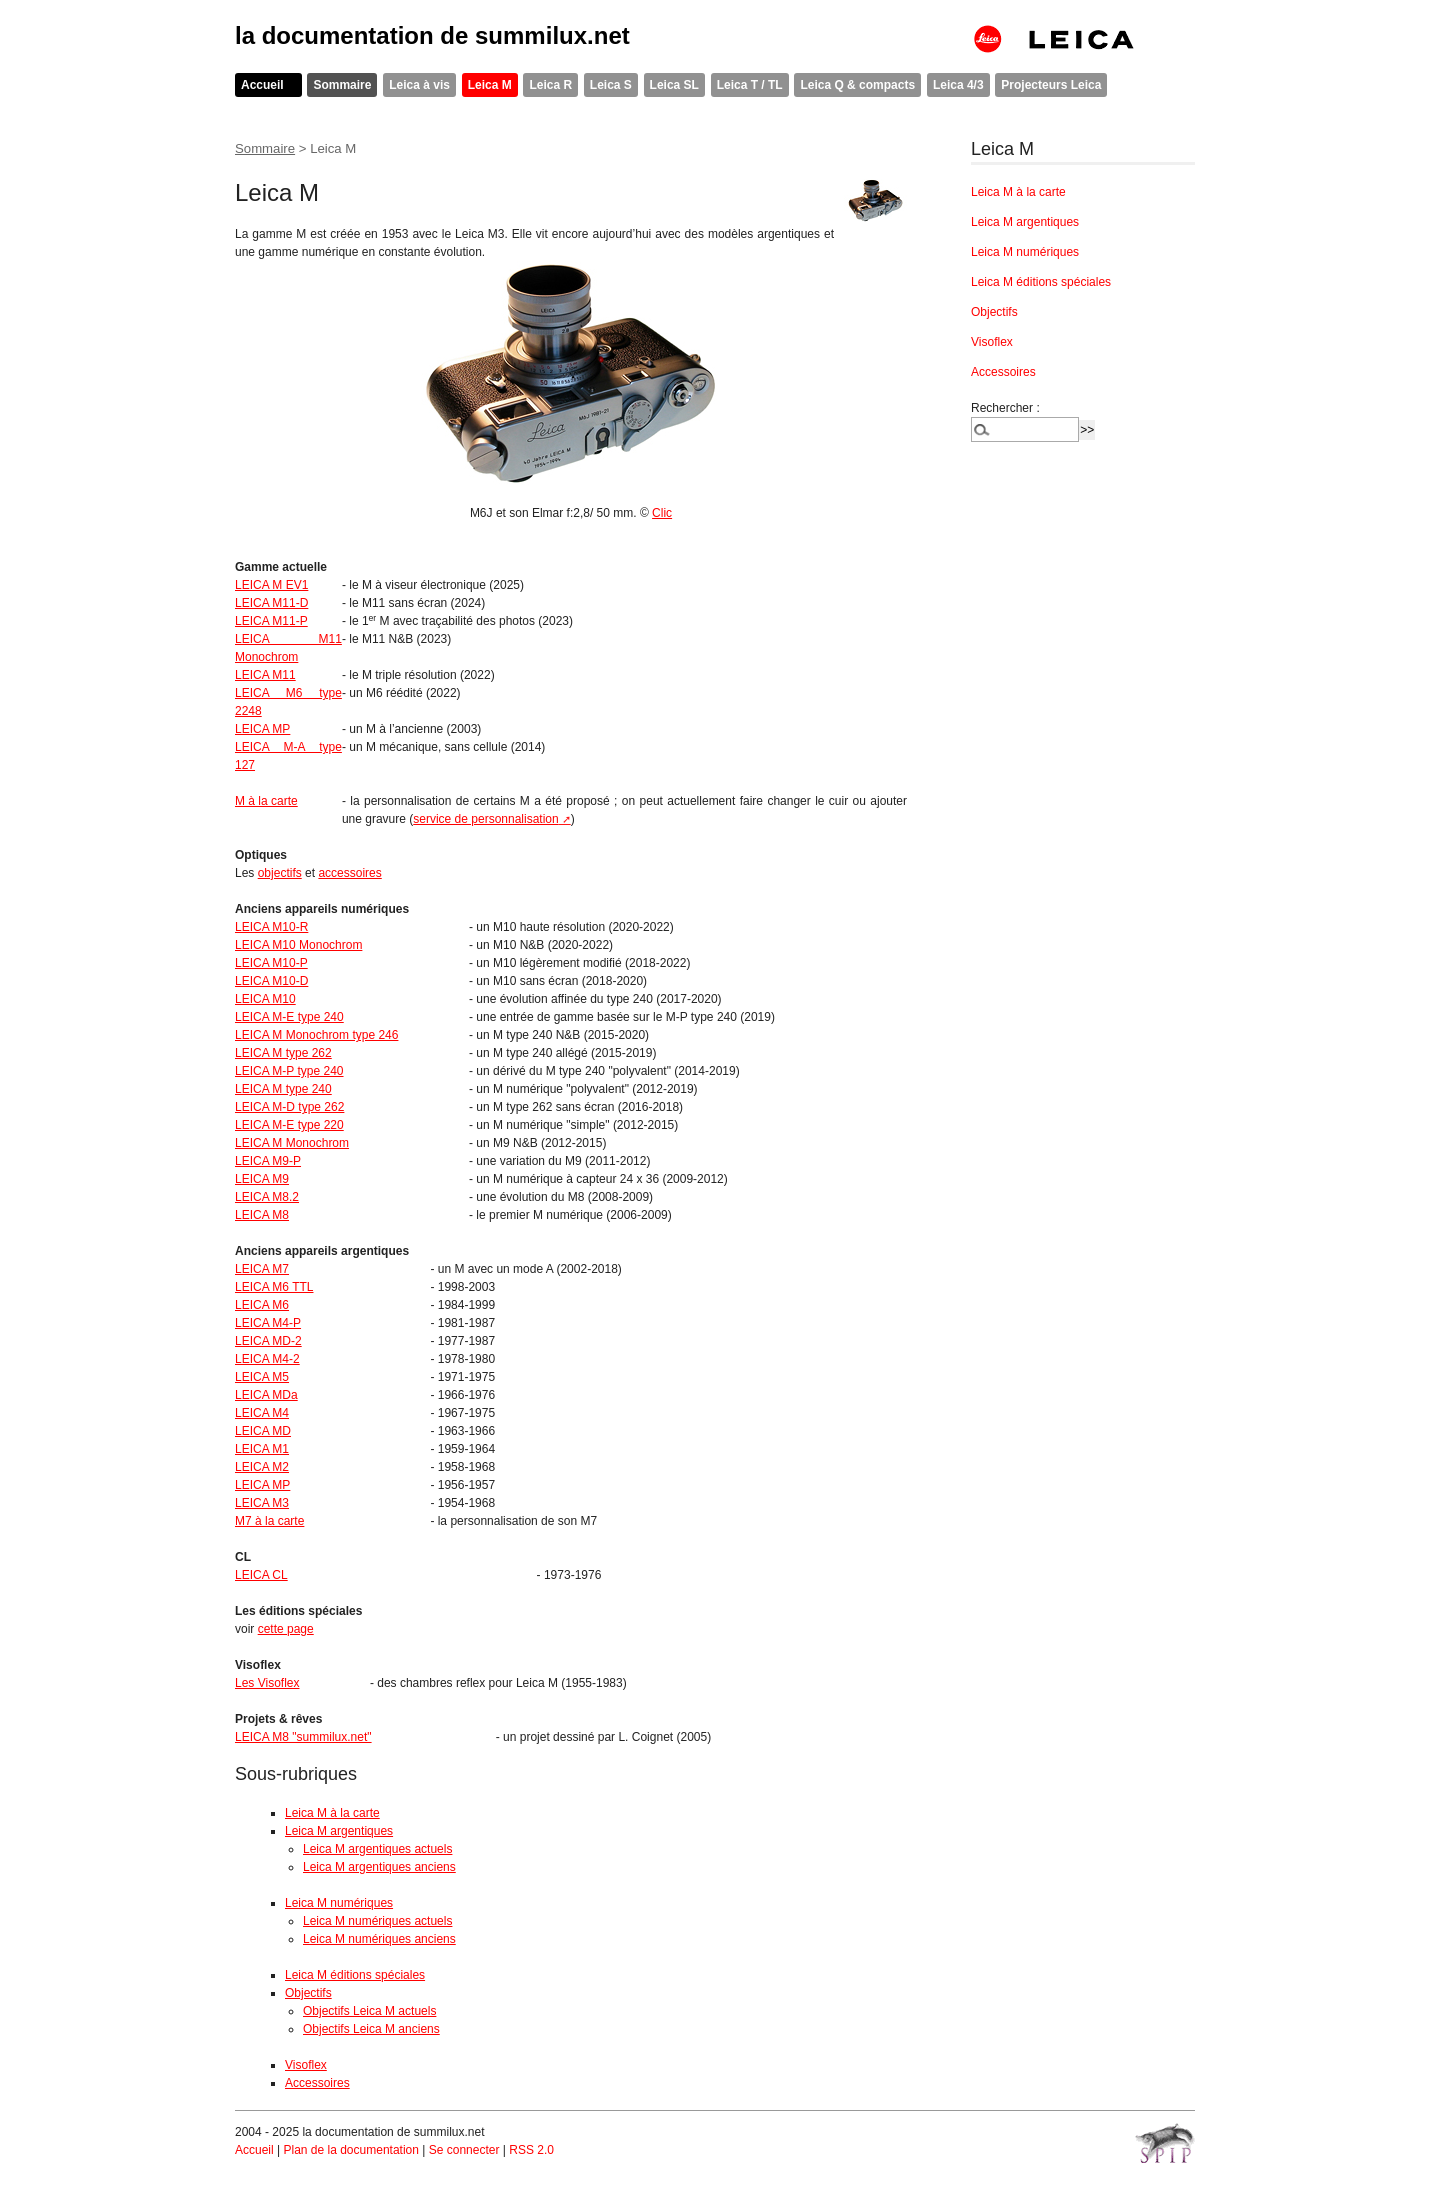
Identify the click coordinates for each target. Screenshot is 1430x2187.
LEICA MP (262, 729)
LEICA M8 (262, 1215)
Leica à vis (419, 85)
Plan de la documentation (350, 2150)
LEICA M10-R (271, 927)
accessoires (349, 873)
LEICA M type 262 (283, 1053)
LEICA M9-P (268, 1161)
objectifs (280, 873)
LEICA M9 (262, 1179)
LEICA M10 (265, 999)
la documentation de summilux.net (432, 35)
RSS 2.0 (531, 2150)
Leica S (611, 85)
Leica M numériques (339, 1903)
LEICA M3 (262, 1503)
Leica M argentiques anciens (379, 1867)
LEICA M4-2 (267, 1359)
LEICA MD (263, 1431)
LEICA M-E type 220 (289, 1125)
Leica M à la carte (332, 1813)
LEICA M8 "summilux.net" (303, 1737)
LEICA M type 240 (283, 1089)
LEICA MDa (266, 1395)
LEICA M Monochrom (292, 1143)
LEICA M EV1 (271, 585)
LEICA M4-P (268, 1323)
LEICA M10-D (271, 981)
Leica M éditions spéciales (355, 1975)
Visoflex (306, 2065)
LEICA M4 (262, 1413)
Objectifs (308, 1993)
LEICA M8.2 (267, 1197)
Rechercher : (1005, 408)
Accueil (262, 85)
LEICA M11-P (271, 621)
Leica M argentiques (339, 1831)
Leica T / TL (750, 85)
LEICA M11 (265, 675)
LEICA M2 (262, 1467)
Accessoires (317, 2083)
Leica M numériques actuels (377, 1921)
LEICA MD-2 (268, 1341)
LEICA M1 (262, 1449)
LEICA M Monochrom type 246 (316, 1035)
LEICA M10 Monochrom (298, 945)
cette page (286, 1629)
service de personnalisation (485, 819)
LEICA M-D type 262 (289, 1107)
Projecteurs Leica (1051, 85)
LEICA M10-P (271, 963)
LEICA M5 (262, 1377)
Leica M (490, 85)
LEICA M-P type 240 (289, 1071)
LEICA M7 (262, 1269)
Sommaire (342, 85)
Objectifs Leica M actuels (369, 2011)
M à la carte (266, 801)
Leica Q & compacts (857, 85)
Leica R (550, 85)
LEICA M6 (262, 1305)
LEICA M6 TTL (274, 1287)
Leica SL (674, 85)
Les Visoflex (267, 1683)
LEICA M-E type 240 (289, 1017)
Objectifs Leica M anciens (371, 2029)
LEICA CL (261, 1575)
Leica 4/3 (958, 85)
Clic (662, 513)
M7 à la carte (269, 1521)
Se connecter (464, 2150)
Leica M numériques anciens (379, 1939)
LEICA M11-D (271, 603)
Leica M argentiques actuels (377, 1849)
